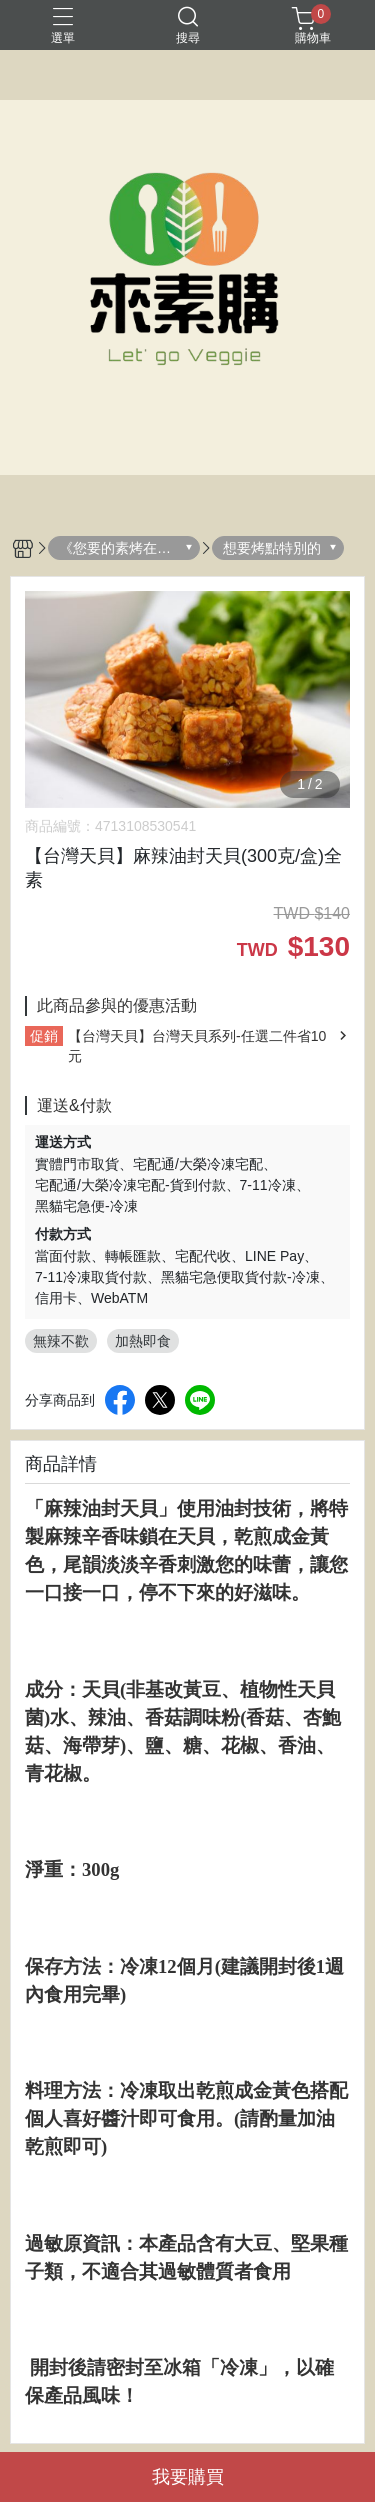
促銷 (44, 1036)
